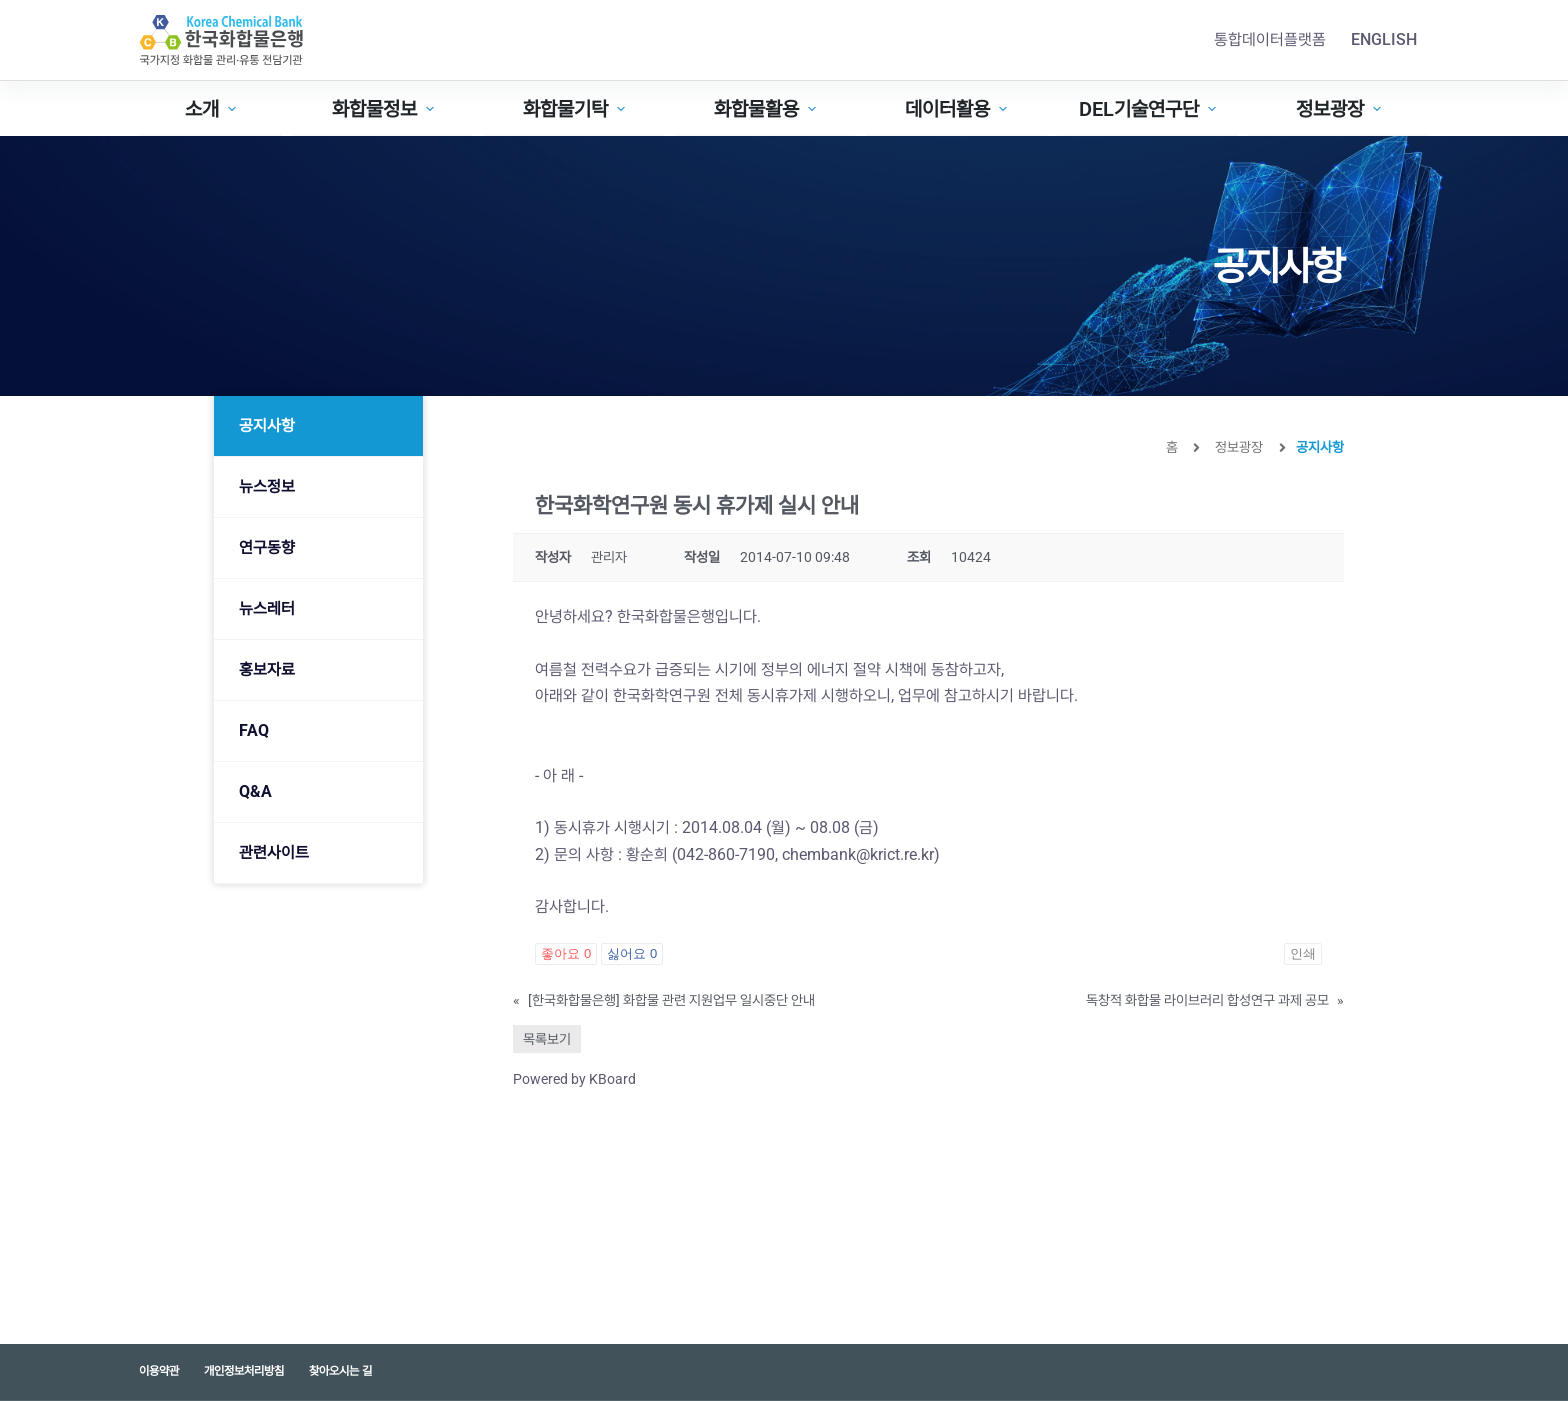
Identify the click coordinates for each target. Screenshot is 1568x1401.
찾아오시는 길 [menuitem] (340, 1371)
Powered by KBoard (574, 1079)
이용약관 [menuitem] (159, 1371)
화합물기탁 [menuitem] (576, 109)
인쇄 (1303, 953)
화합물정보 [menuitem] (385, 109)
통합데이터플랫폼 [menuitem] (1270, 39)
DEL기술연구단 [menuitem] (1150, 109)
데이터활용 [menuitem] (958, 109)
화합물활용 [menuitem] (767, 109)
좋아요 (566, 953)
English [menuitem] (1384, 39)
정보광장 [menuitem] (1341, 109)
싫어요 (632, 953)
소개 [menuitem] (213, 109)
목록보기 (547, 1039)
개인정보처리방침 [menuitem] (244, 1371)
